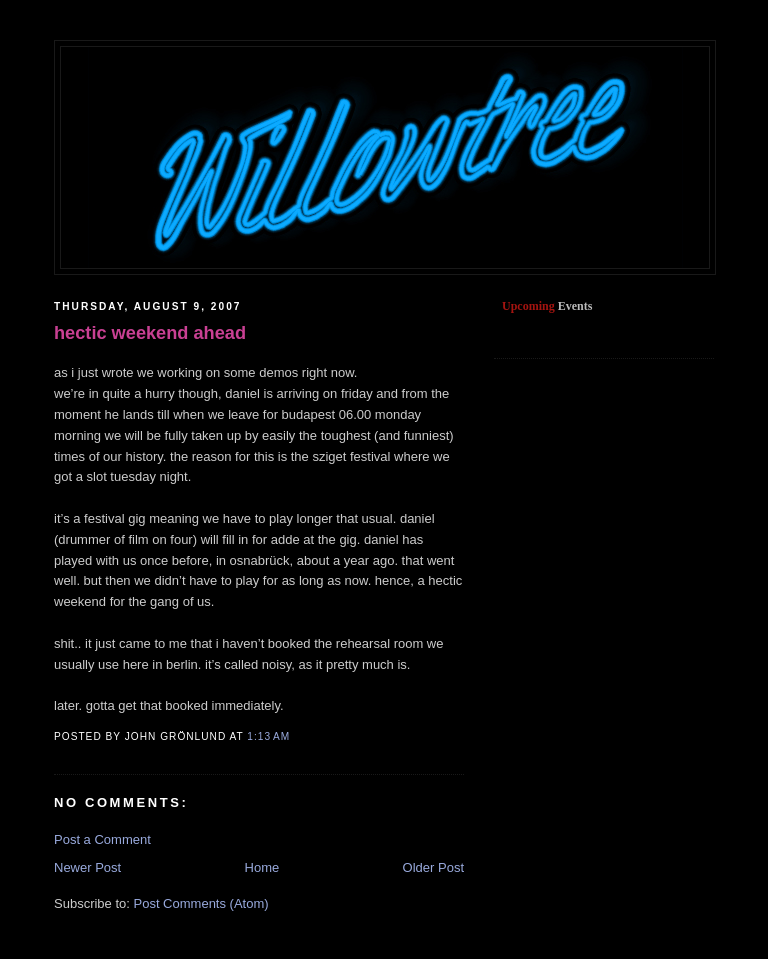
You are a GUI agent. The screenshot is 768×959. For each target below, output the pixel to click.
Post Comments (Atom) (201, 903)
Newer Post (87, 867)
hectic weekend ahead (150, 333)
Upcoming (528, 306)
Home (262, 867)
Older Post (433, 867)
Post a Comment (102, 839)
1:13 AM (268, 736)
